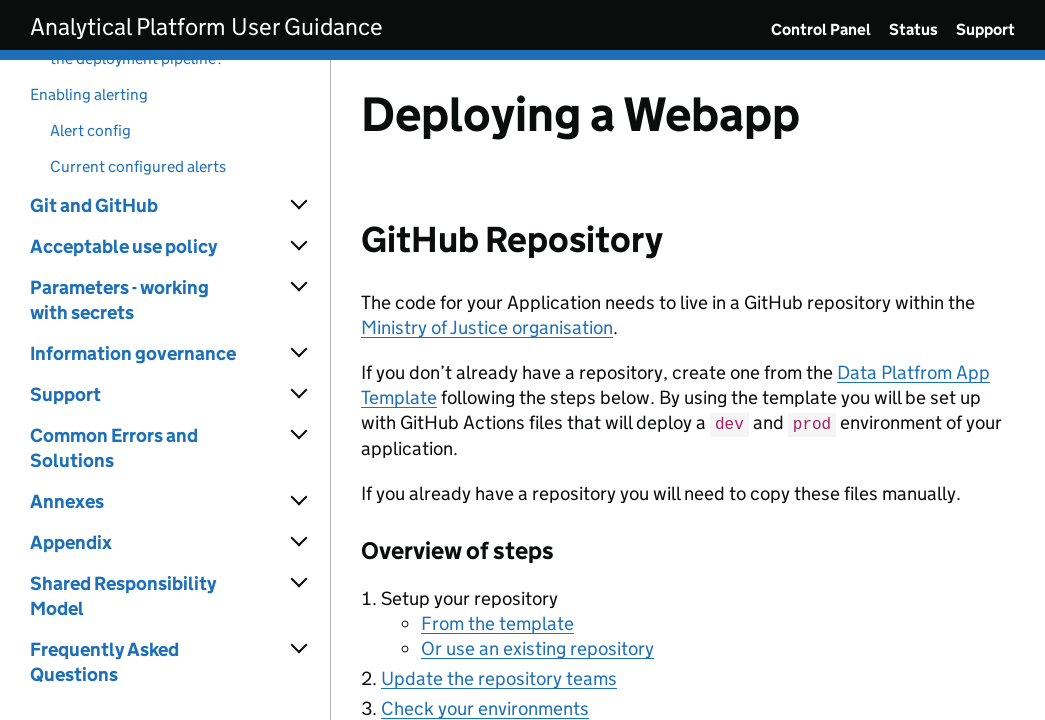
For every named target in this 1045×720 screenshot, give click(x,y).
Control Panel (821, 29)
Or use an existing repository (537, 647)
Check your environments (485, 707)
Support (985, 29)
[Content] (688, 390)
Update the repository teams (499, 677)
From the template (497, 622)
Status (913, 29)
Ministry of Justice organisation (487, 327)
